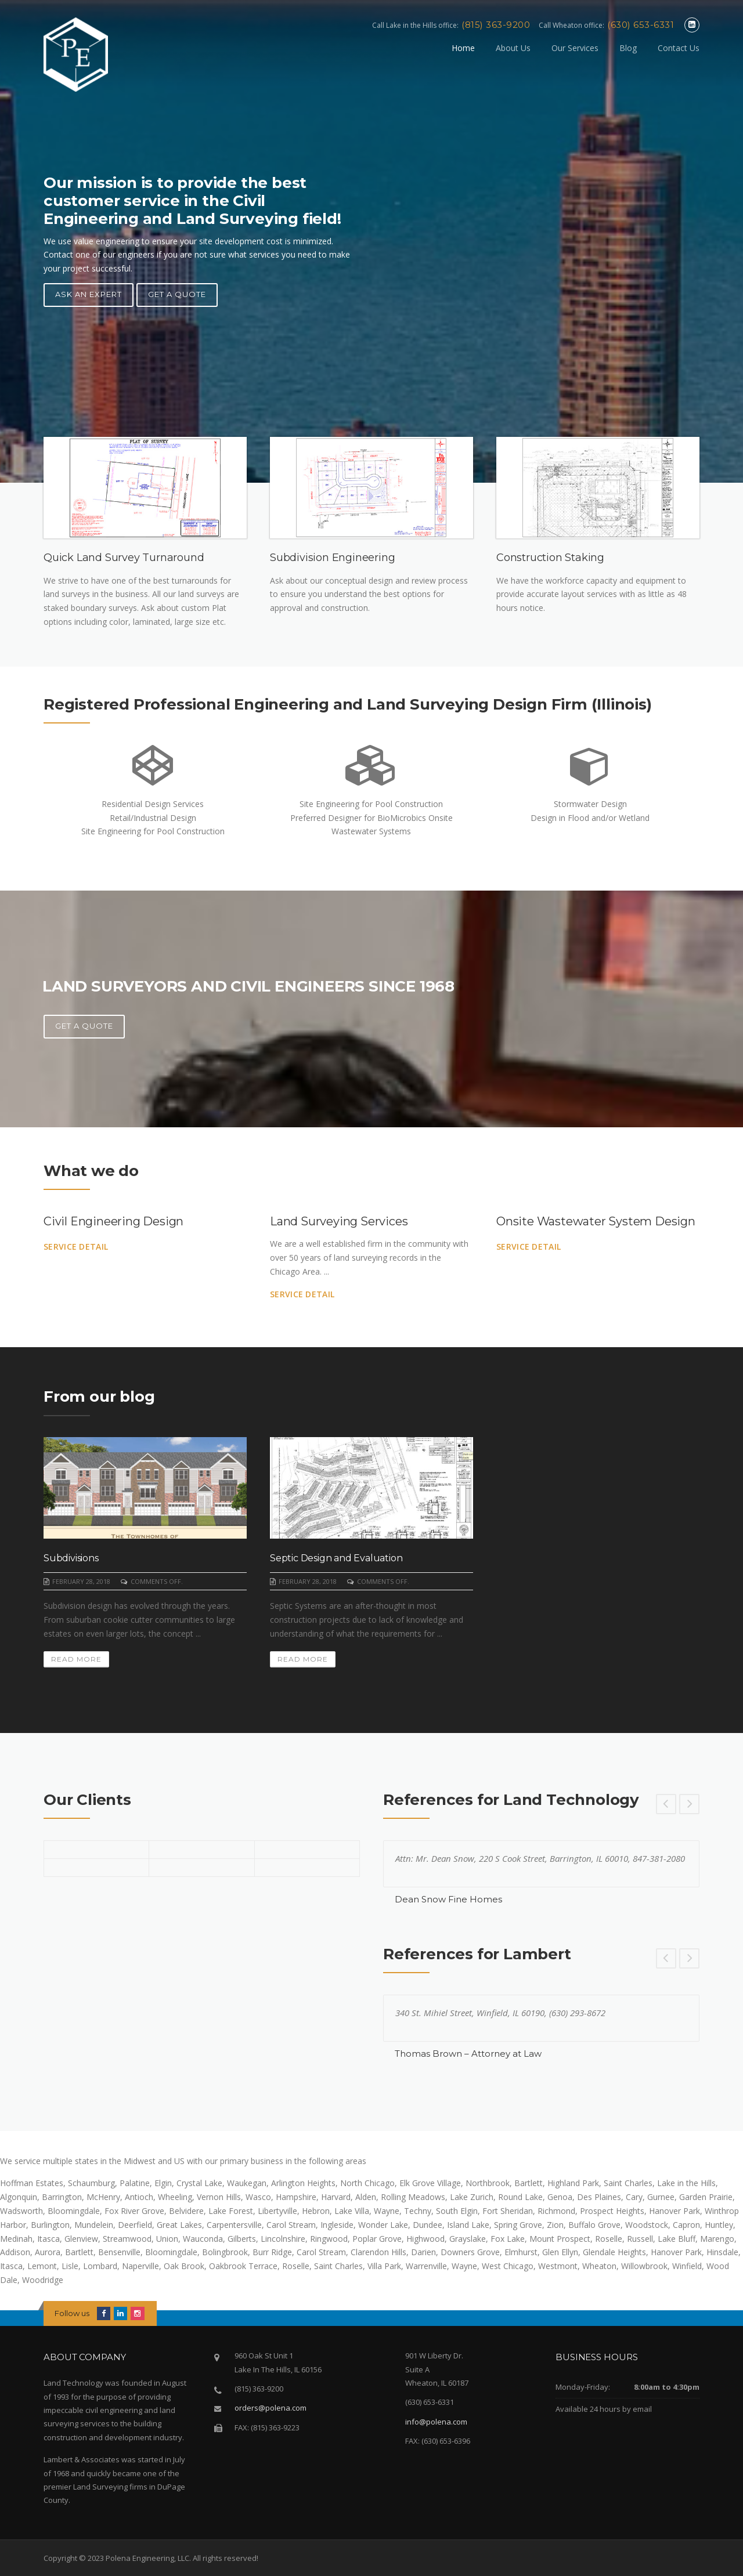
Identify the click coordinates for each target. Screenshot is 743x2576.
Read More (76, 1659)
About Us (513, 47)
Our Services (574, 47)
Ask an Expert (88, 294)
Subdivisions (71, 1558)
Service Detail (76, 1246)
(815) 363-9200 (495, 24)
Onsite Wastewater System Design (595, 1221)
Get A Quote (177, 294)
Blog (628, 47)
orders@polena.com (270, 2408)
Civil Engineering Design (113, 1221)
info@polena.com (436, 2421)
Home (463, 47)
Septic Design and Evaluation (336, 1558)
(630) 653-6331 (640, 24)
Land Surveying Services (338, 1221)
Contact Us (678, 47)
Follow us (72, 2313)
